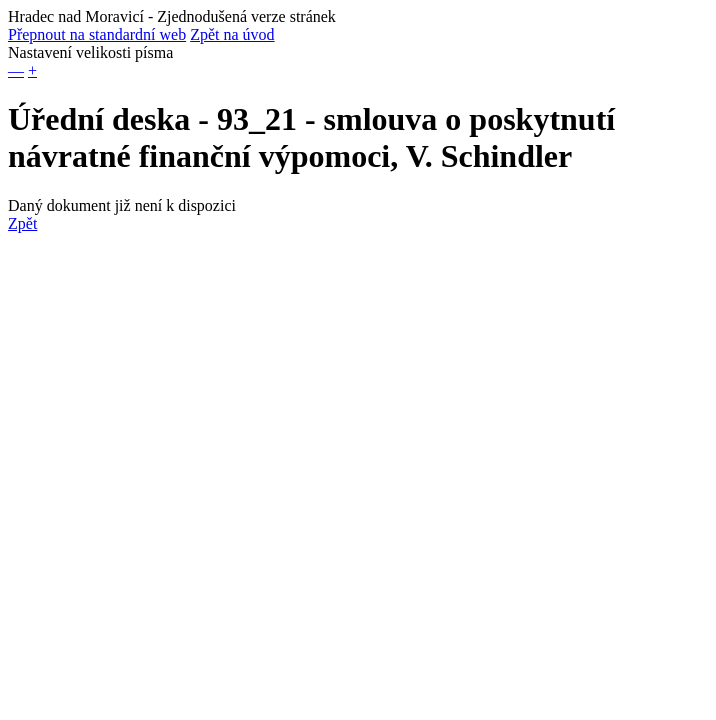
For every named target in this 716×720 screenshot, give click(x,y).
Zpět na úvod (232, 34)
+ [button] (32, 70)
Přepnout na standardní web (97, 34)
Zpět (22, 223)
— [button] (16, 70)
